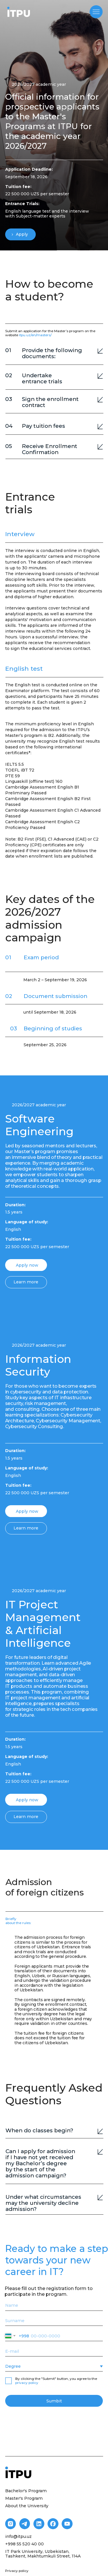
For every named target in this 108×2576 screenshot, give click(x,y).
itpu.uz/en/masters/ (35, 335)
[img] (18, 12)
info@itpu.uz (18, 2536)
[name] (54, 2305)
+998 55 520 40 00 (24, 2544)
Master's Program (24, 2498)
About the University (26, 2505)
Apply (22, 234)
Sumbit (54, 2401)
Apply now (27, 1265)
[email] (54, 2351)
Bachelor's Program (26, 2490)
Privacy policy (17, 2571)
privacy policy (26, 2383)
